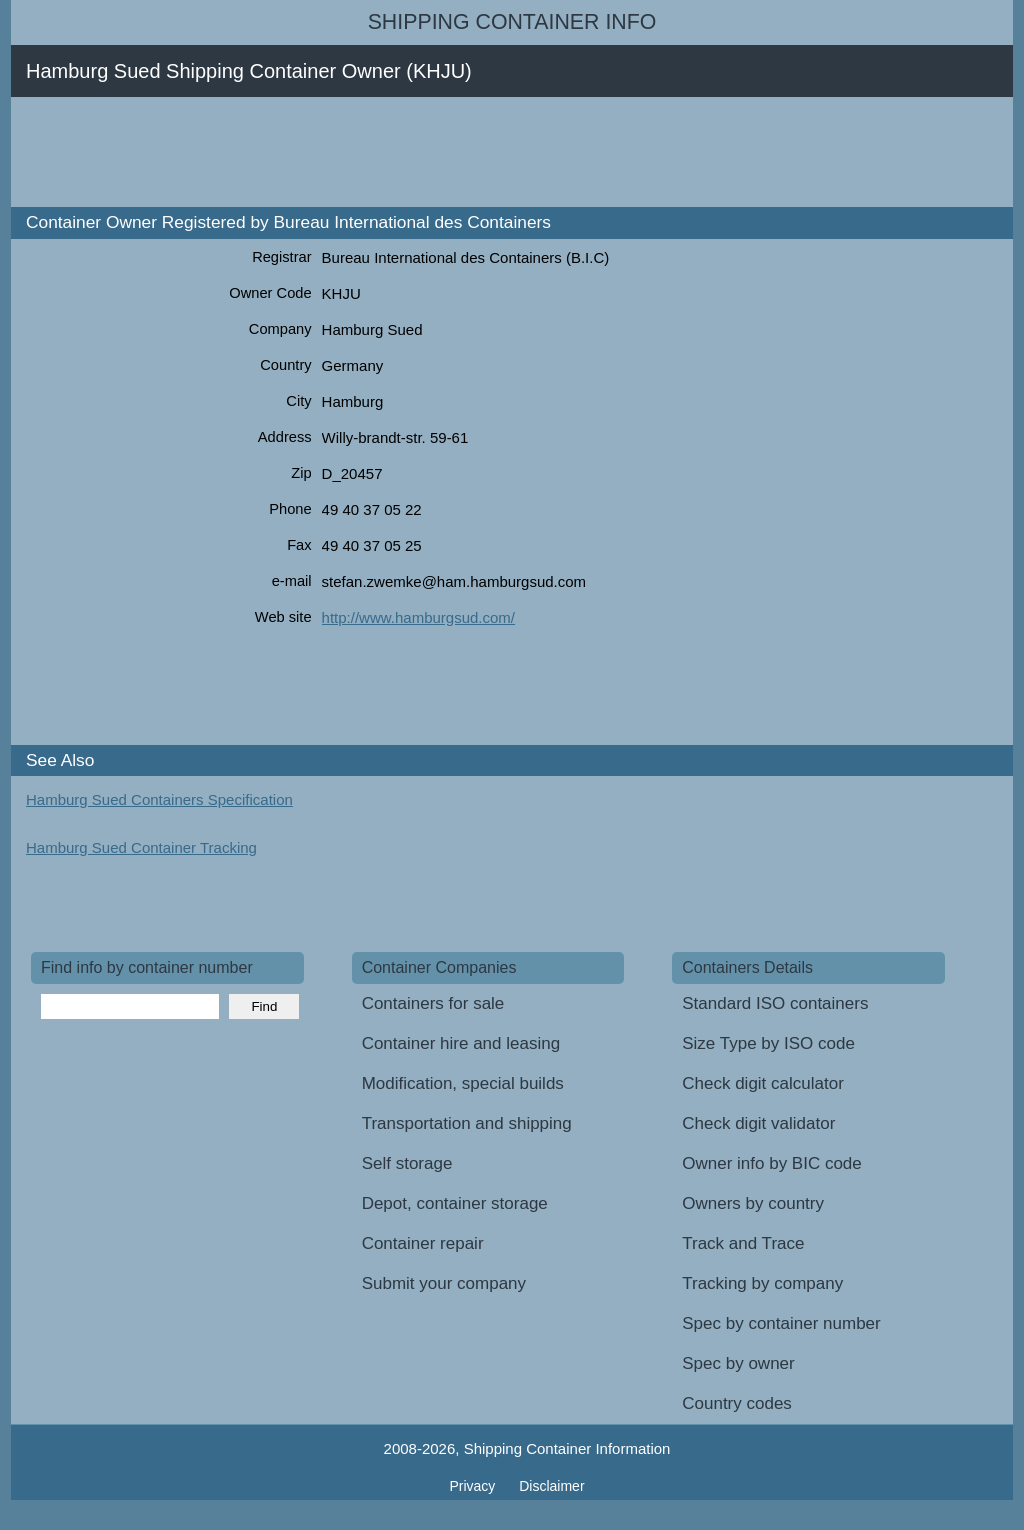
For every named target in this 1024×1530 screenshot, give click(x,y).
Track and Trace (743, 1243)
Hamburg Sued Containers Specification (159, 799)
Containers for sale (433, 1003)
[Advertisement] (395, 152)
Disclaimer (551, 1486)
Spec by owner (738, 1363)
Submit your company (444, 1283)
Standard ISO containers (775, 1003)
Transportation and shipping (467, 1123)
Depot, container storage (455, 1203)
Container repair (423, 1243)
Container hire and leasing (461, 1043)
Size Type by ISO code (768, 1043)
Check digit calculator (763, 1083)
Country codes (737, 1403)
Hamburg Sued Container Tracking (141, 847)
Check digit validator (758, 1123)
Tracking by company (762, 1283)
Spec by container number (781, 1323)
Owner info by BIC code (772, 1163)
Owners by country (753, 1203)
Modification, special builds (463, 1083)
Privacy (474, 1486)
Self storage (407, 1163)
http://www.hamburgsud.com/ (418, 617)
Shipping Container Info (512, 22)
